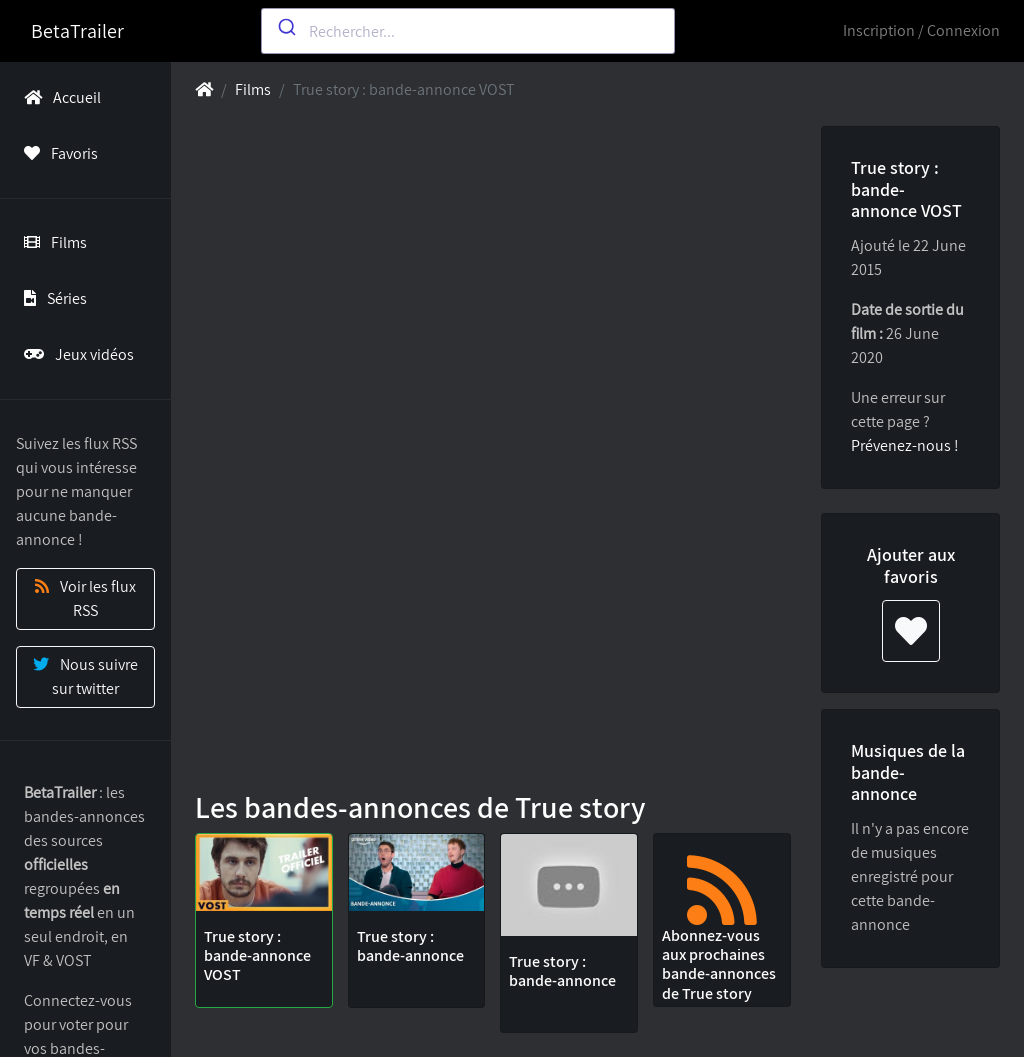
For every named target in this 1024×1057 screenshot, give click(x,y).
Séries (51, 298)
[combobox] (467, 31)
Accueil (58, 97)
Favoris (57, 153)
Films (51, 242)
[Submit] (285, 27)
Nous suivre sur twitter (85, 676)
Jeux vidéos (75, 354)
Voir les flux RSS (85, 598)
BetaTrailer (77, 31)
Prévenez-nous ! (905, 445)
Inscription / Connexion (921, 30)
